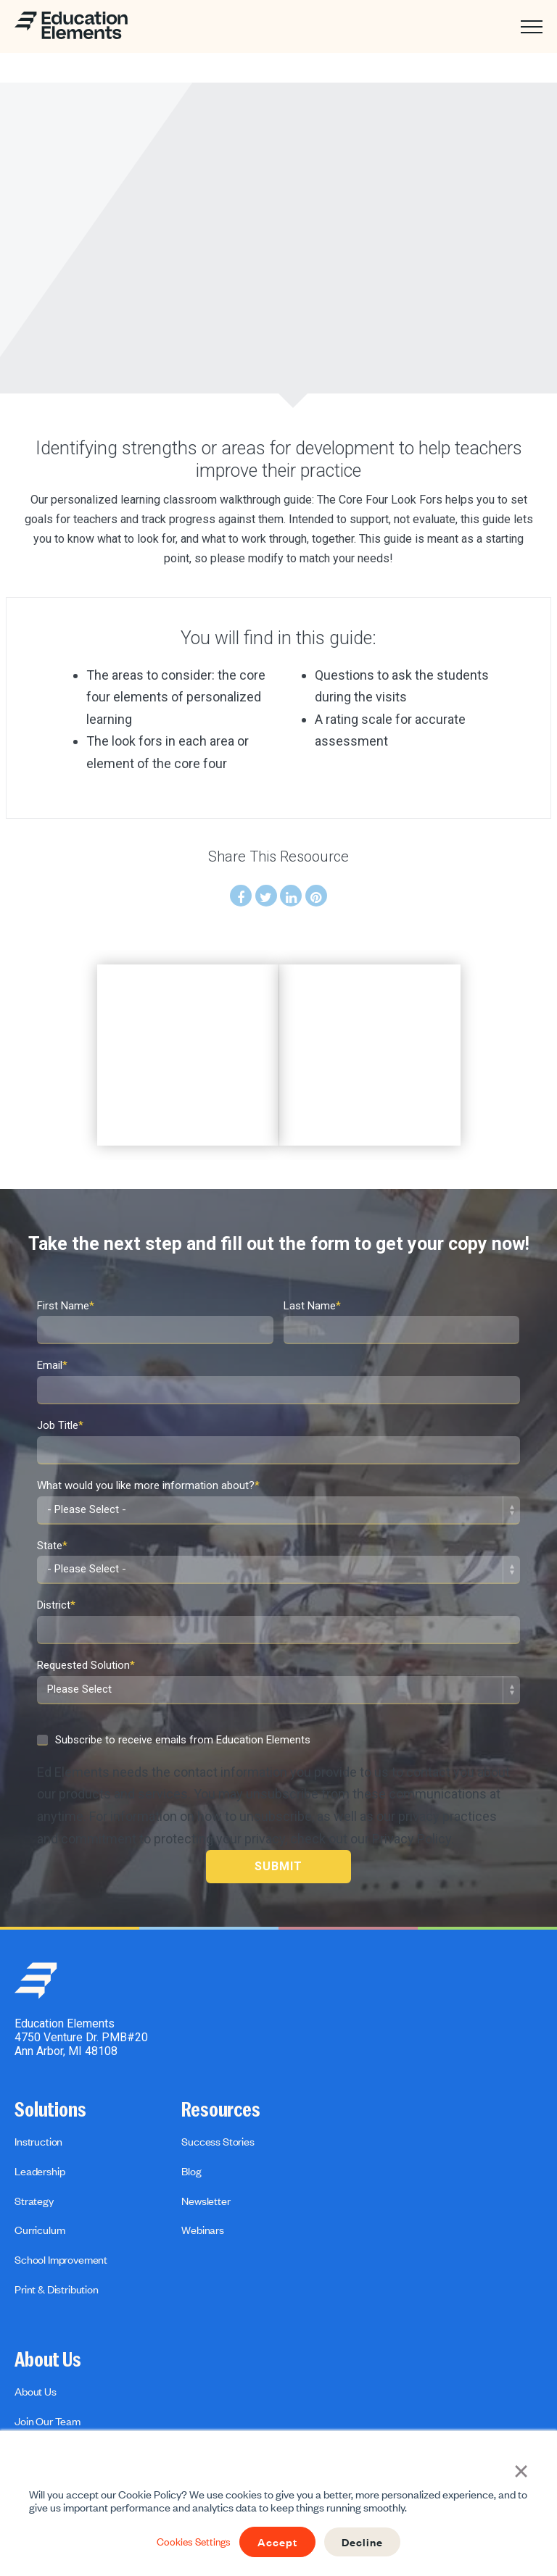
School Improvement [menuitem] (61, 2217)
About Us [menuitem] (48, 2318)
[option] (187, 1033)
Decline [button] (367, 2542)
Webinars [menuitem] (202, 2187)
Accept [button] (278, 2542)
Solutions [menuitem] (50, 2068)
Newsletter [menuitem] (205, 2158)
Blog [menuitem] (191, 2129)
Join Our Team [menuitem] (48, 2379)
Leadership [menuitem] (40, 2129)
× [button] (521, 2469)
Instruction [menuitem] (38, 2099)
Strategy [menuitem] (34, 2158)
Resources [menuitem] (220, 2068)
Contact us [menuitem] (40, 2408)
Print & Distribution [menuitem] (57, 2247)
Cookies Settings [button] (189, 2541)
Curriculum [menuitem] (40, 2187)
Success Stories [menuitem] (218, 2099)
